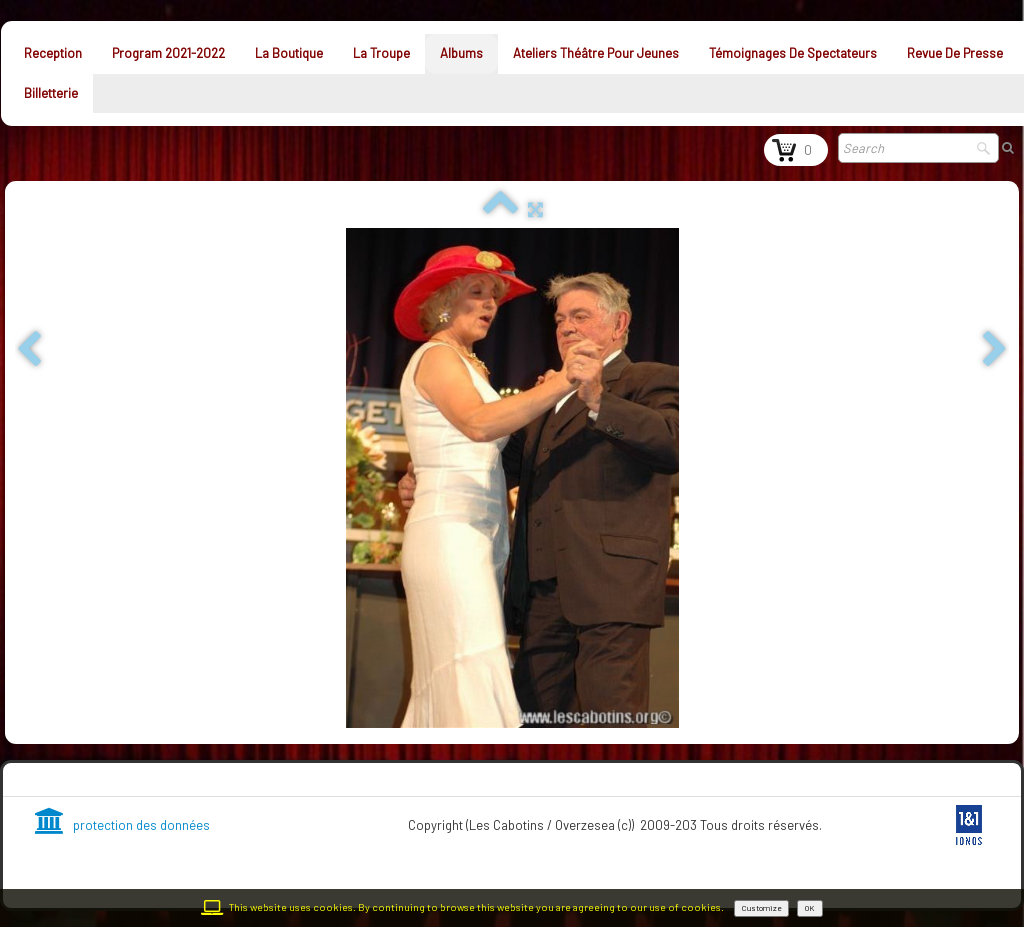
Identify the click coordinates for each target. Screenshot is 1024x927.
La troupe (381, 53)
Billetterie (51, 93)
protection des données (122, 825)
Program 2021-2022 (168, 53)
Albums (461, 53)
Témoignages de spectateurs (793, 53)
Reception (53, 53)
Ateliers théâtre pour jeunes (596, 53)
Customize (761, 908)
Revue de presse (955, 53)
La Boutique (289, 53)
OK (810, 908)
